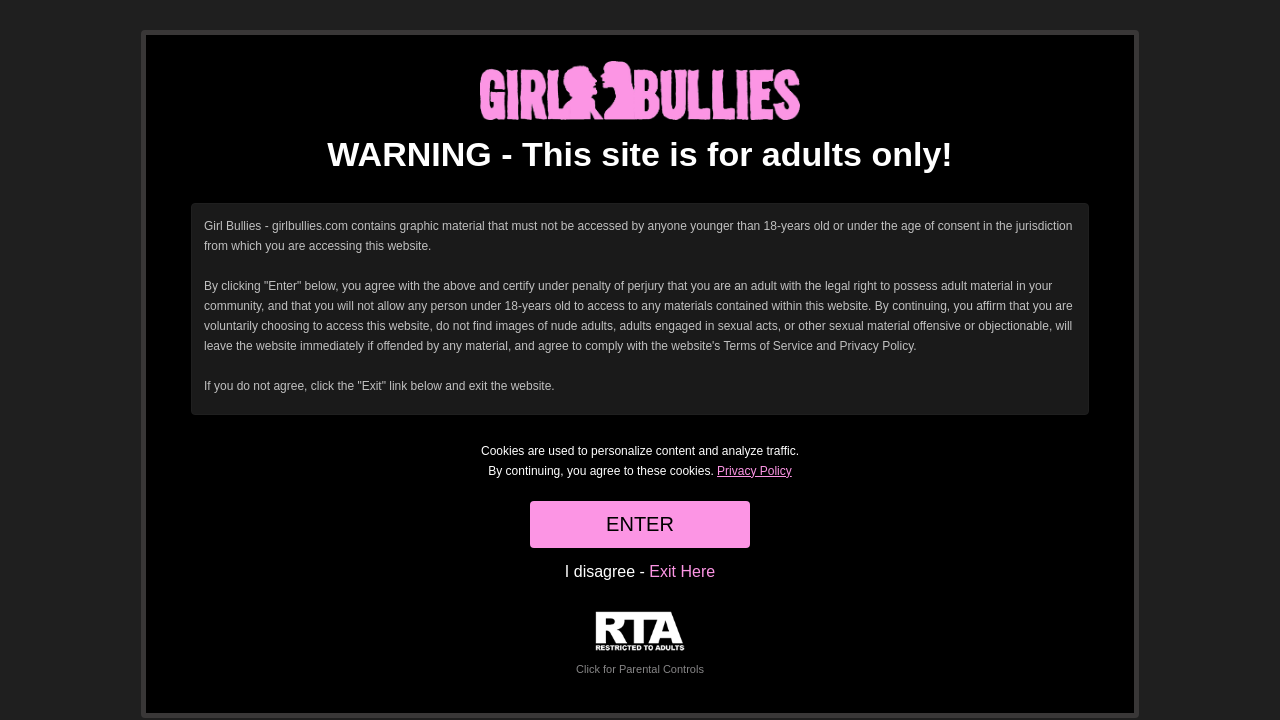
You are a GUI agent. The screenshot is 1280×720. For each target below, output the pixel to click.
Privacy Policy (754, 471)
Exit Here (682, 571)
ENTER (640, 524)
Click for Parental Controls (640, 643)
